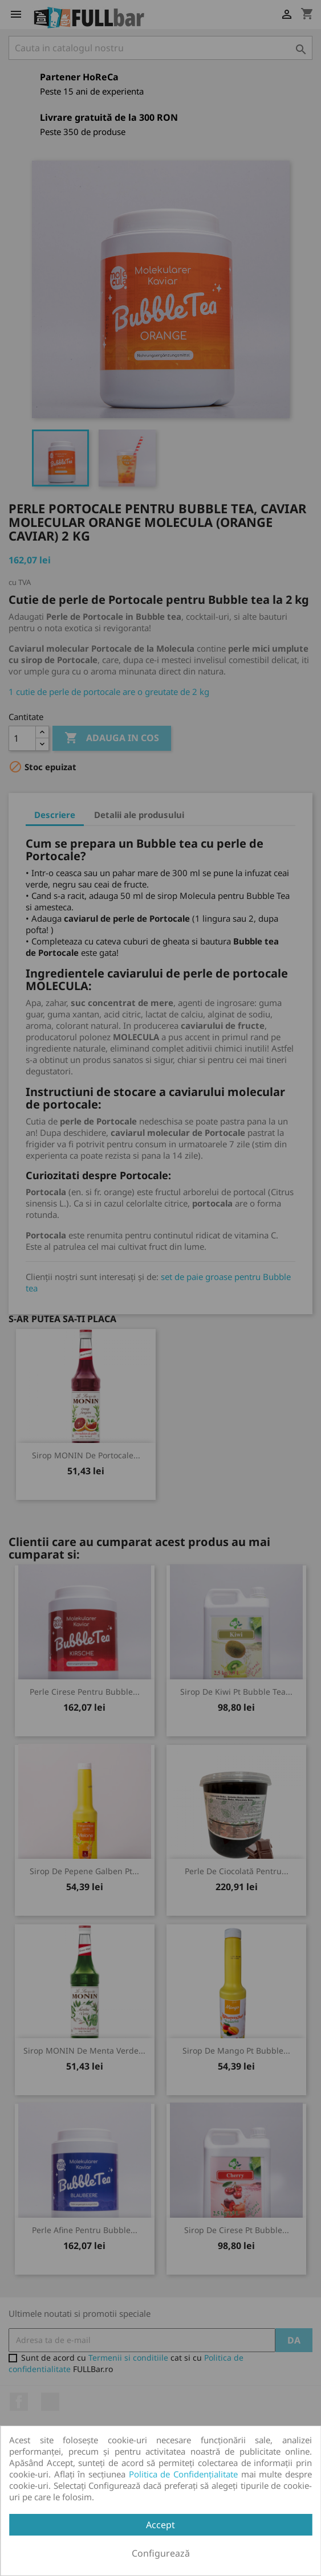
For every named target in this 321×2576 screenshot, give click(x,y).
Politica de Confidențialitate (183, 2474)
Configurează (161, 2553)
